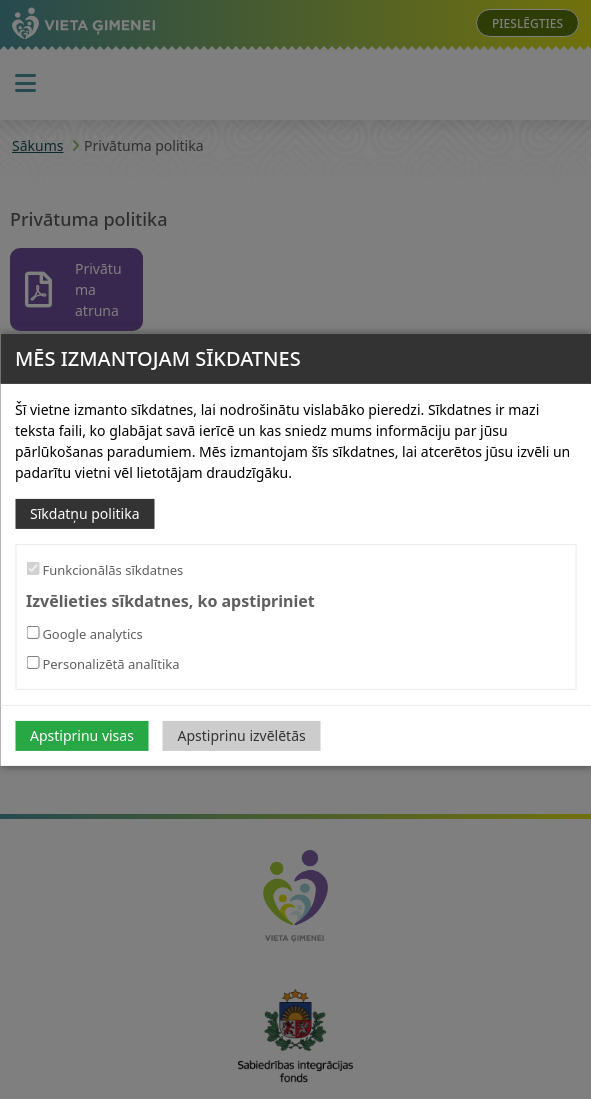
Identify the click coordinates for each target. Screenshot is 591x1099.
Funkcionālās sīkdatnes (104, 569)
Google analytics (84, 634)
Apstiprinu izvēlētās (242, 735)
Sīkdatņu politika (85, 512)
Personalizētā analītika (103, 664)
